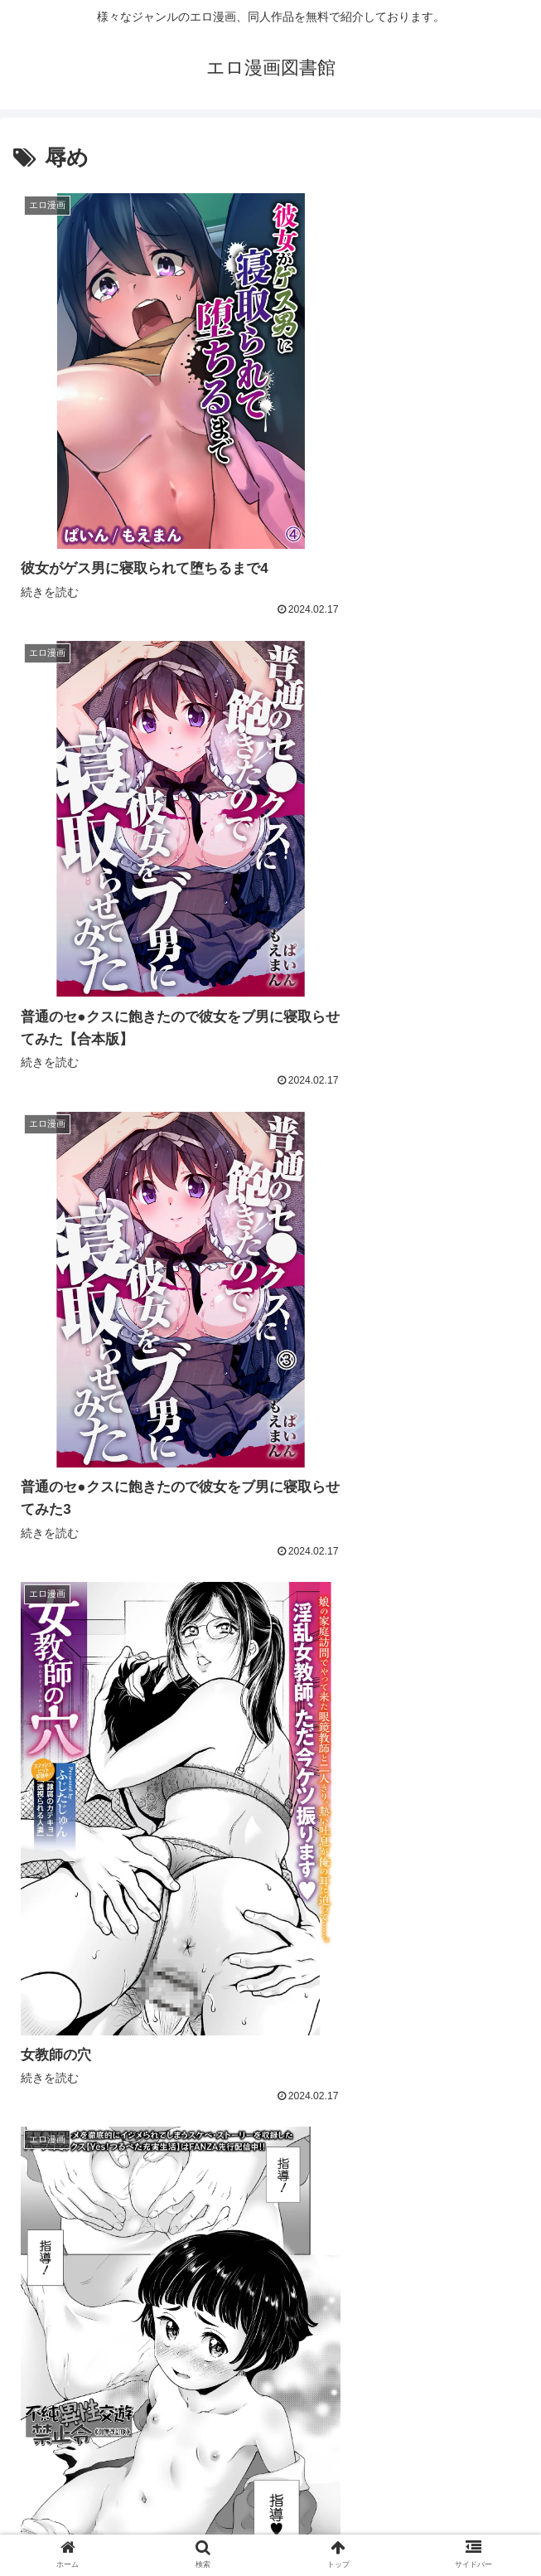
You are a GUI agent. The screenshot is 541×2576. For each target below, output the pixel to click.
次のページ (270, 2346)
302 (367, 2412)
